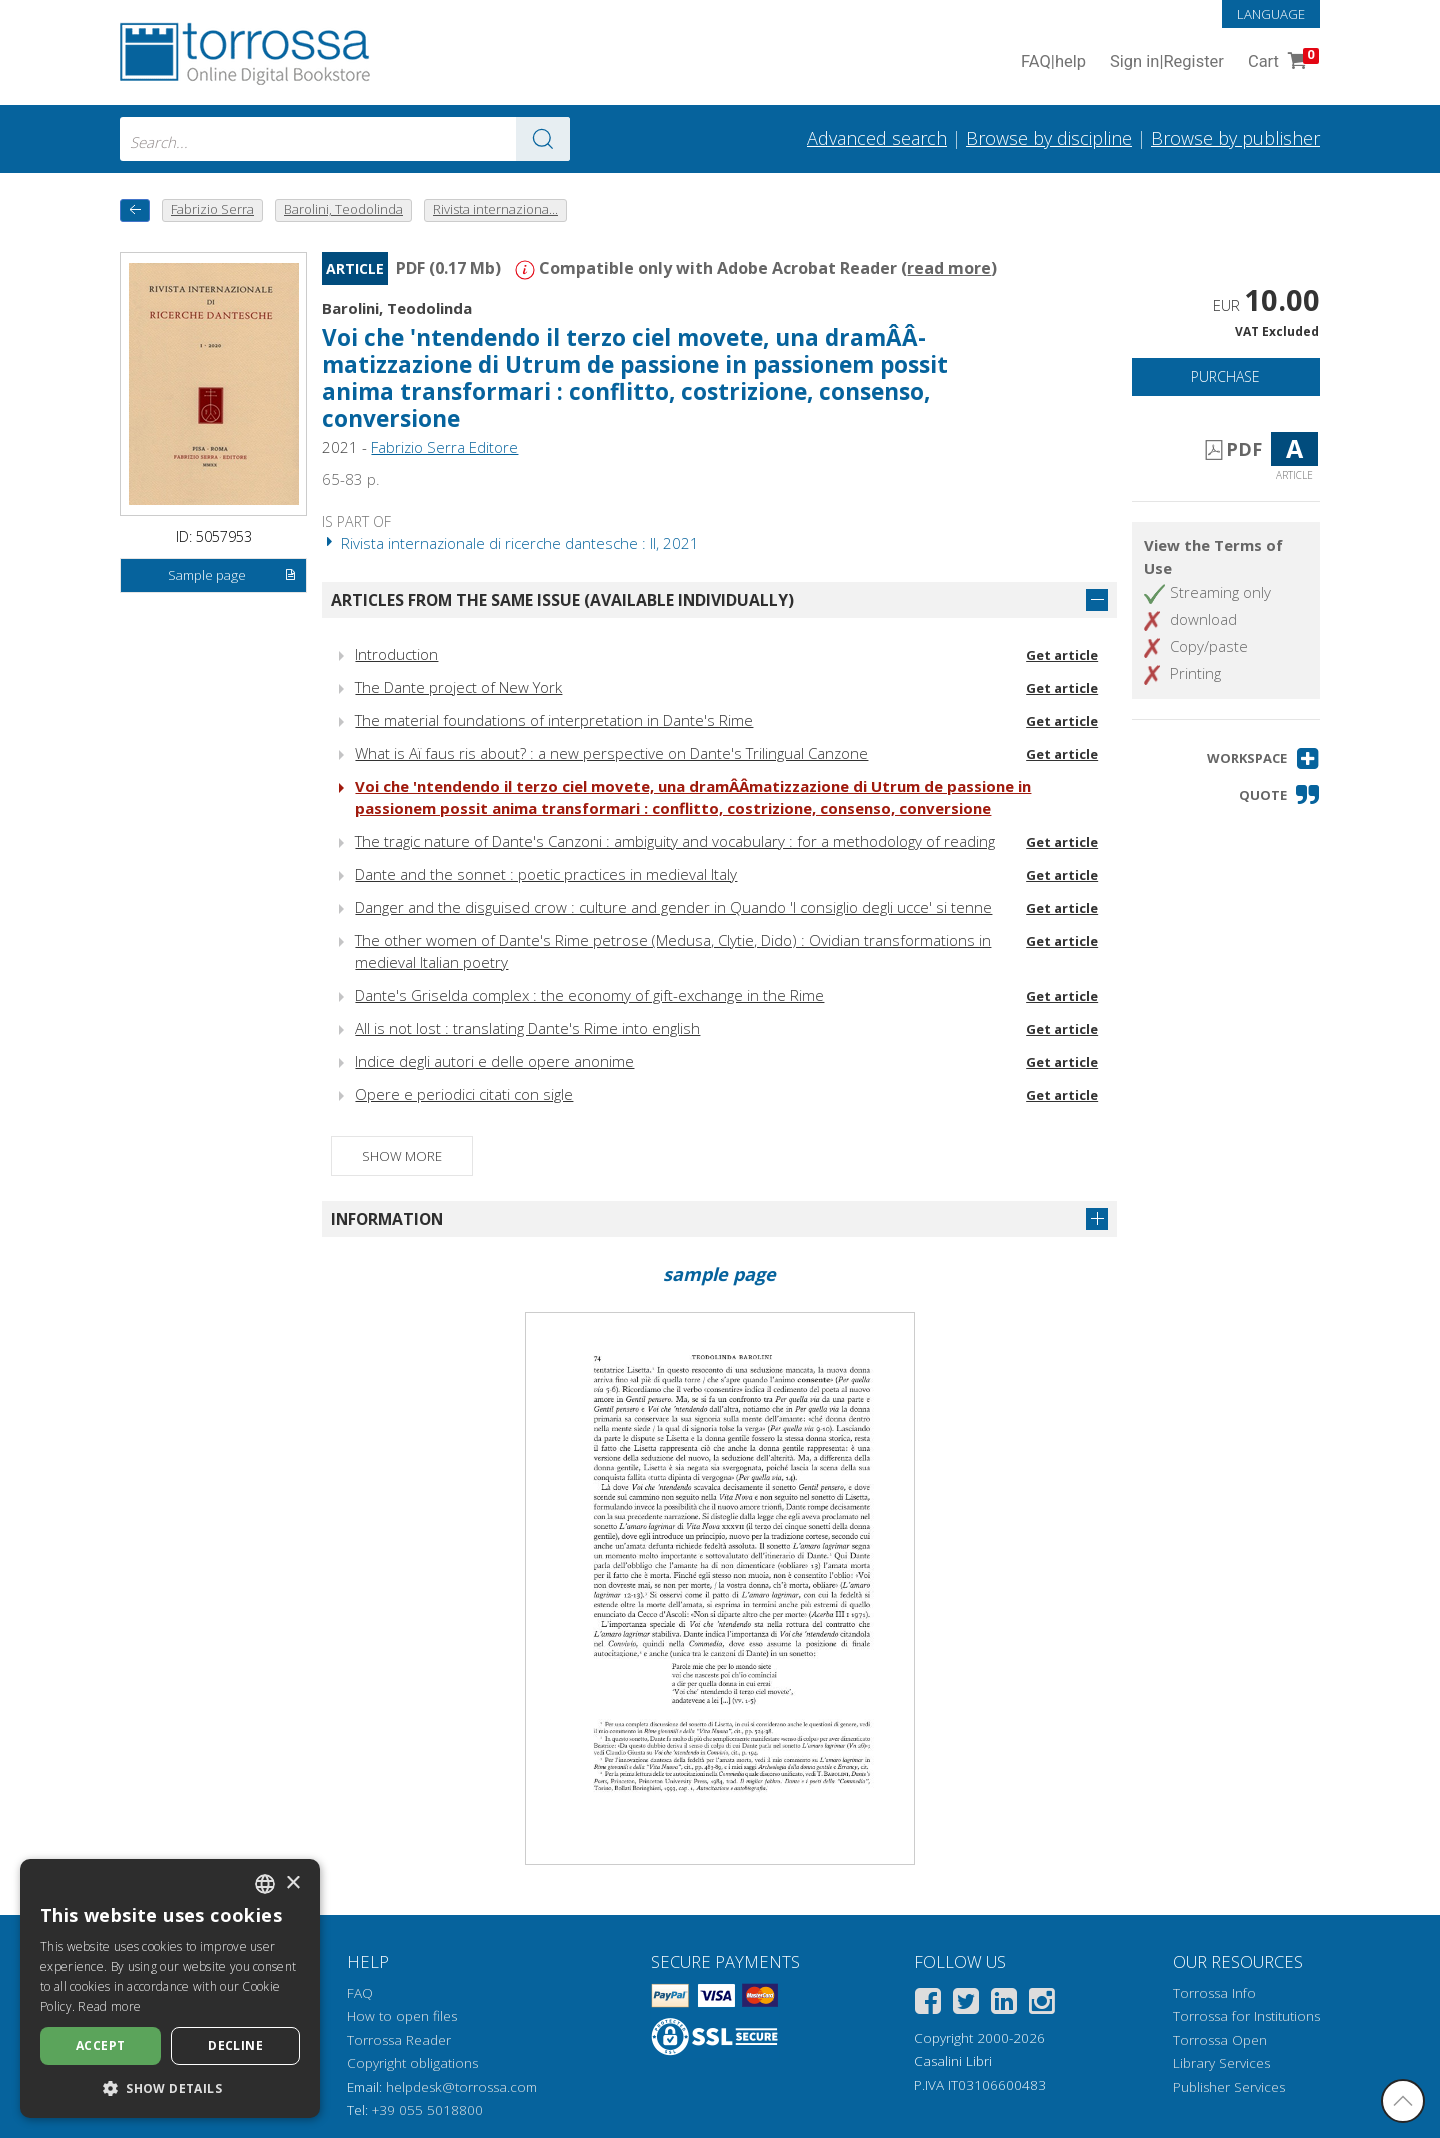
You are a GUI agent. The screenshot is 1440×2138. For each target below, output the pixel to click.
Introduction (396, 654)
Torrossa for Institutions (1246, 2016)
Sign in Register (1167, 62)
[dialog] (170, 1988)
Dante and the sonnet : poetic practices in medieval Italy (546, 874)
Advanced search (877, 138)
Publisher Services (1229, 2087)
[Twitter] (966, 2004)
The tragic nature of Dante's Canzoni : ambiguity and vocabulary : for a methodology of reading (675, 841)
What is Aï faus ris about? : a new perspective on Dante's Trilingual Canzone (611, 753)
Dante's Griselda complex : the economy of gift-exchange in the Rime (589, 995)
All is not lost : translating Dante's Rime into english (527, 1028)
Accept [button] (100, 2045)
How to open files (402, 2016)
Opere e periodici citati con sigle (464, 1094)
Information (387, 1219)
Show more (402, 1156)
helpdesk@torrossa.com (461, 2087)
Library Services (1221, 2063)
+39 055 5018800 (427, 2110)
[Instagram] (1042, 2004)
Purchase (1225, 376)
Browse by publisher (1235, 138)
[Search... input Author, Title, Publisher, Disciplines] (345, 139)
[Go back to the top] (1403, 2101)
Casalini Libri (953, 2061)
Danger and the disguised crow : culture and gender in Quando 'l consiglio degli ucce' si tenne (673, 907)
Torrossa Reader (399, 2040)
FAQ (360, 1993)
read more (949, 268)
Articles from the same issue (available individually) (562, 600)
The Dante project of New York (458, 687)
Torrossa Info (1214, 1993)
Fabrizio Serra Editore (444, 447)
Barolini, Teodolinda (397, 308)
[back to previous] (135, 210)
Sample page (232, 576)
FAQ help (1053, 62)
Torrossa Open (1220, 2040)
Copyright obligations (412, 2063)
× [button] (292, 1883)
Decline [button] (235, 2045)
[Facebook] (928, 2004)
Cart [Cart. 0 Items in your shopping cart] (1281, 62)
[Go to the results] (543, 139)
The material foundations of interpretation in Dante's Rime (554, 720)
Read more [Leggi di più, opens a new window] (109, 2006)
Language (1271, 14)
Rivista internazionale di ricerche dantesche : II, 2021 (510, 543)
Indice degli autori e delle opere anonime (494, 1061)
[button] (1263, 758)
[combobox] (345, 139)
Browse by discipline (1049, 138)
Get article (1062, 655)
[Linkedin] (1004, 2004)
